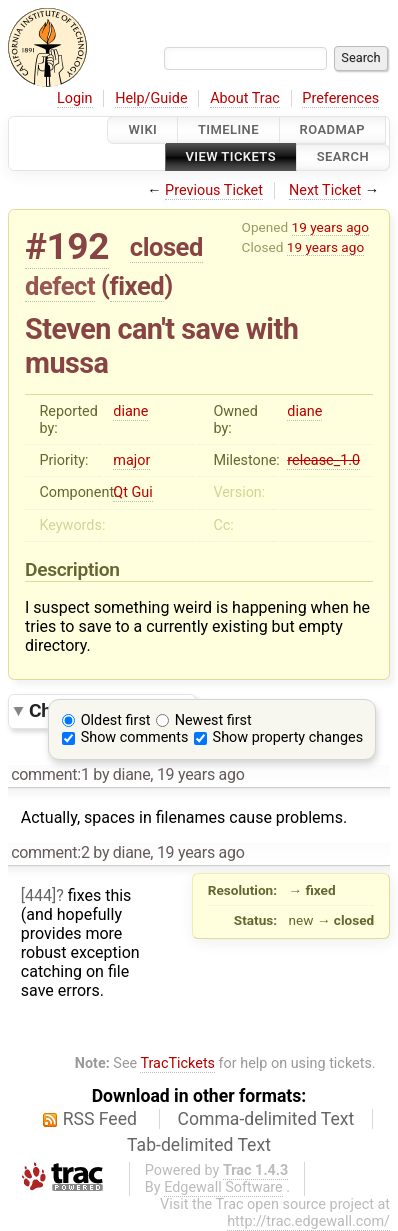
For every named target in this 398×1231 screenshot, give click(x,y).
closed (166, 247)
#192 (67, 246)
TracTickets (177, 1063)
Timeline (228, 129)
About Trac (245, 98)
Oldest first (116, 720)
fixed (137, 286)
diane (130, 411)
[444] (38, 895)
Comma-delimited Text (266, 1119)
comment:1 (50, 774)
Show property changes (288, 737)
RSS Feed (100, 1119)
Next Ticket (325, 190)
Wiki (142, 129)
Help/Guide (151, 98)
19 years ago (330, 227)
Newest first (213, 720)
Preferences (340, 98)
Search (343, 157)
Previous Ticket (214, 190)
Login (75, 98)
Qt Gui (132, 492)
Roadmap (333, 129)
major (131, 460)
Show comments (135, 737)
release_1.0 (323, 460)
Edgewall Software (223, 1187)
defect (60, 286)
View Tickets (231, 157)
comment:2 (50, 852)
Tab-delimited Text (199, 1145)
